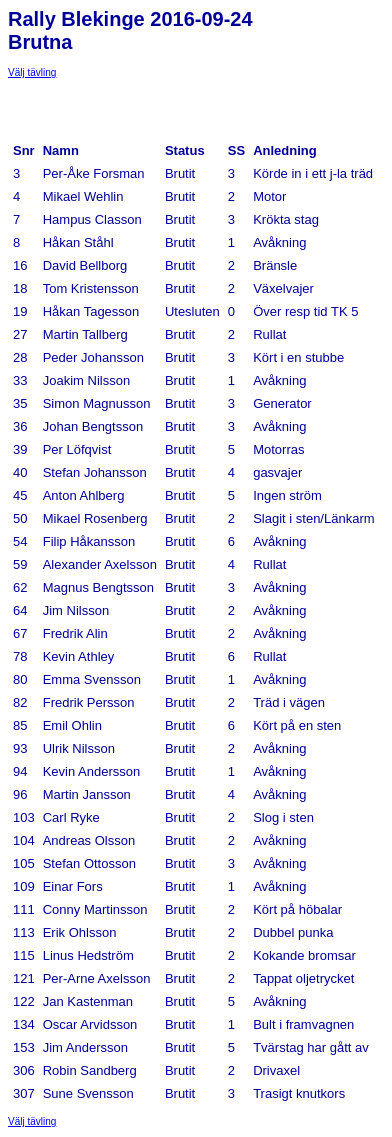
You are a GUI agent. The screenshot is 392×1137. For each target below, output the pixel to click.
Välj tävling (32, 72)
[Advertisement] (168, 103)
